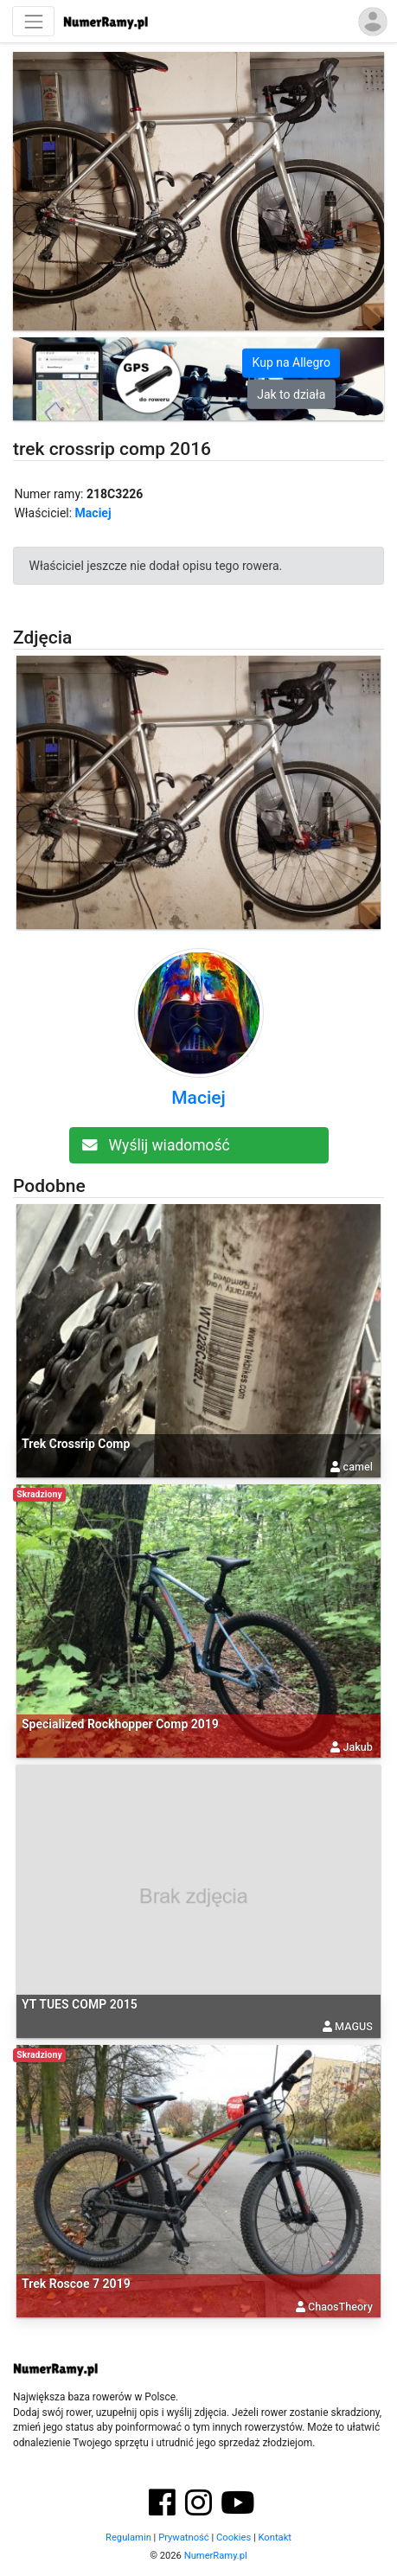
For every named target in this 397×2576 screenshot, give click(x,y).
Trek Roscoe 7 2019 (76, 2284)
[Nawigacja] (33, 21)
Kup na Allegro (291, 362)
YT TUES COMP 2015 (80, 2004)
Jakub (357, 1746)
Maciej (93, 513)
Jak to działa (291, 393)
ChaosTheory (340, 2306)
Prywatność (183, 2537)
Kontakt (274, 2537)
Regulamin (128, 2537)
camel (358, 1466)
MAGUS (354, 2026)
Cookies (233, 2537)
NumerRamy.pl (215, 2555)
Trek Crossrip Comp (76, 1444)
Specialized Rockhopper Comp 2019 (120, 1724)
